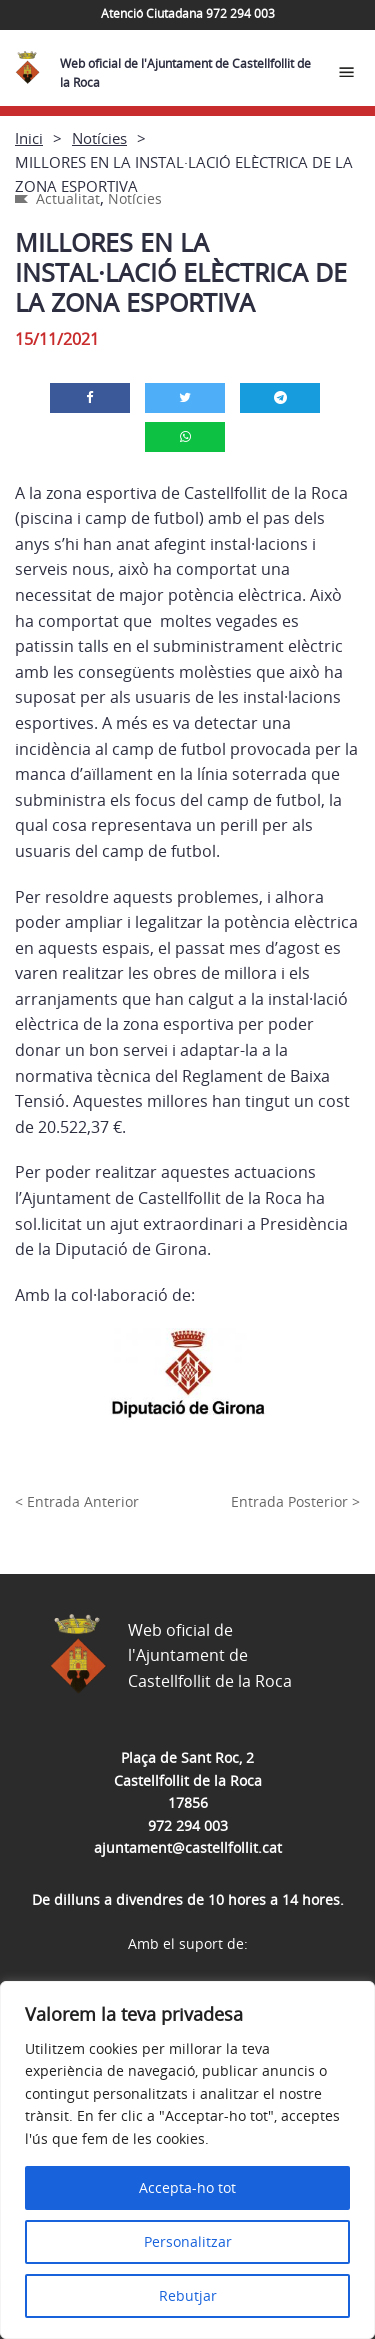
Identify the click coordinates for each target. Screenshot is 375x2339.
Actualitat (68, 198)
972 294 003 (188, 1825)
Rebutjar (188, 2295)
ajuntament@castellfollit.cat (188, 1847)
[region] (187, 2160)
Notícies (99, 138)
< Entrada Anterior (77, 1501)
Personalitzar (188, 2241)
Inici (29, 138)
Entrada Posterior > (295, 1501)
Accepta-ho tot (187, 2187)
